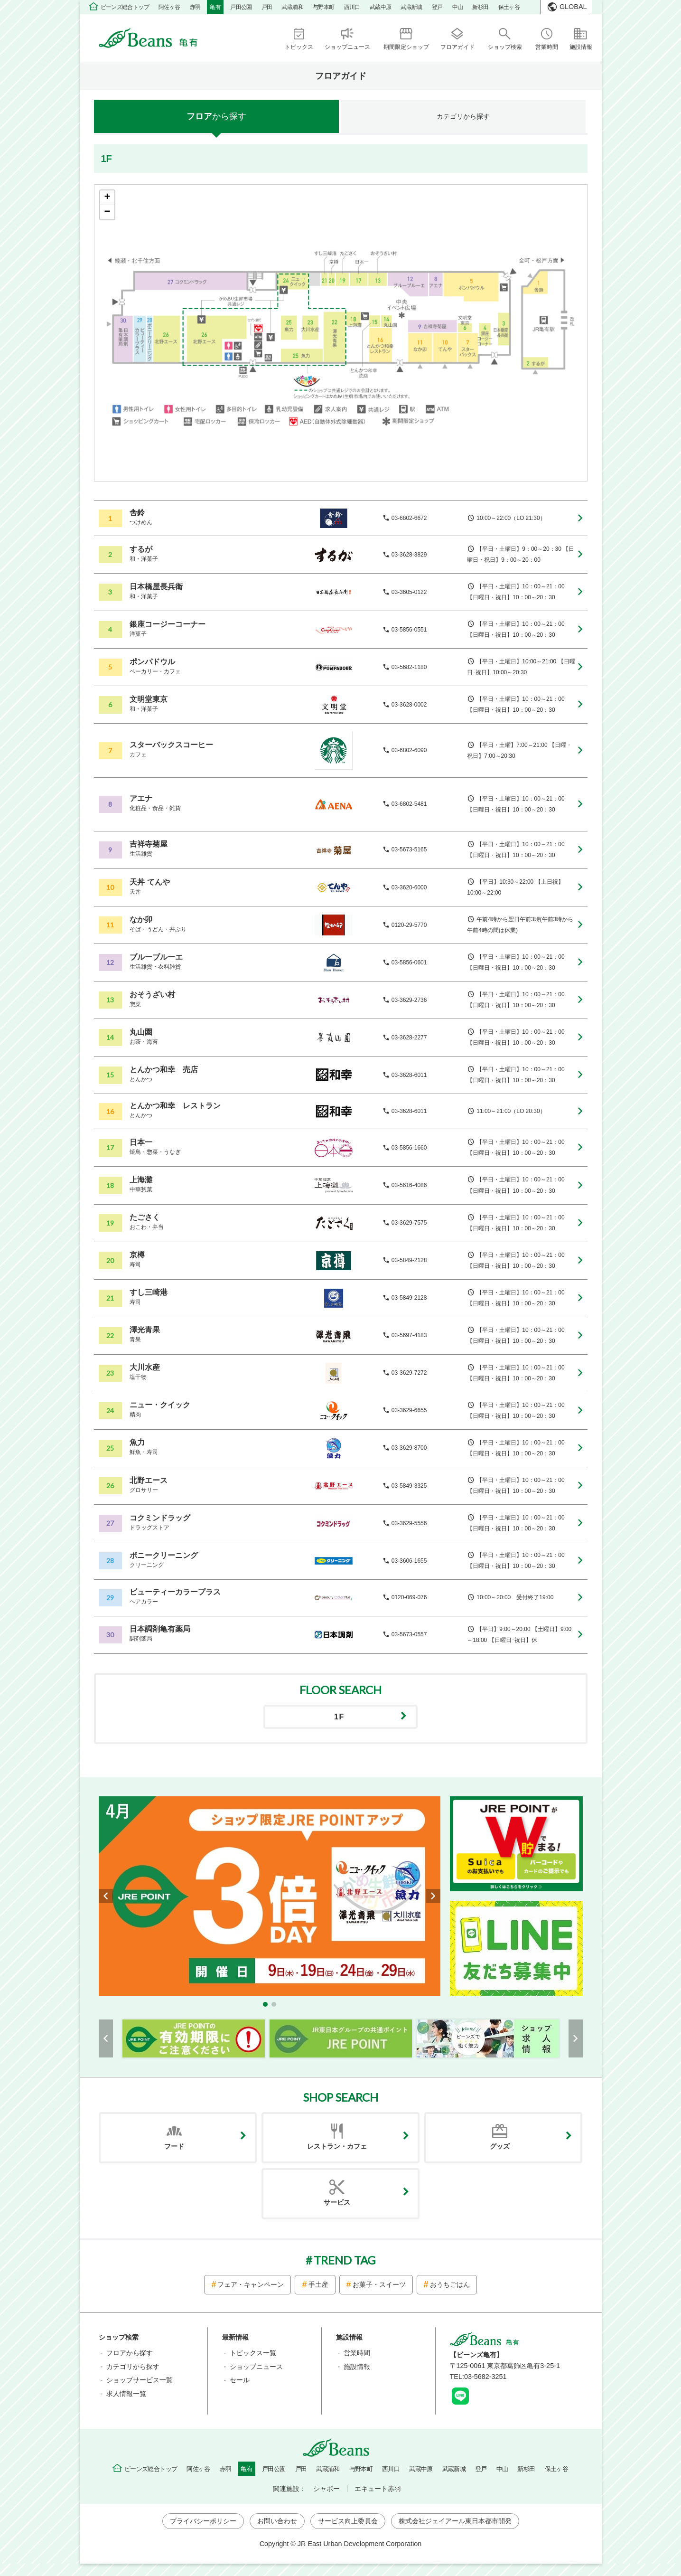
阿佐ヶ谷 (169, 7)
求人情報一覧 (126, 2393)
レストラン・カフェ (337, 2146)
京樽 (137, 1255)
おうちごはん (450, 2284)
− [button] (107, 212)
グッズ (500, 2146)
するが (141, 549)
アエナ (141, 798)
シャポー (326, 2488)
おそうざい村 (152, 995)
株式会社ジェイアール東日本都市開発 (455, 2521)
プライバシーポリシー (203, 2521)
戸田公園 (241, 7)
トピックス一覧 (253, 2353)
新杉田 (480, 7)
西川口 (352, 7)
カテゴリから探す (132, 2366)
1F (339, 1717)
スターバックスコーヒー (171, 745)
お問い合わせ (277, 2521)
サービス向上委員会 (348, 2521)
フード (174, 2146)
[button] (265, 2004)
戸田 (266, 7)
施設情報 (357, 2366)
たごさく (145, 1217)
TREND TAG (344, 2260)
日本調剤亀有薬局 (160, 1629)
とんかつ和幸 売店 (164, 1070)
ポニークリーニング (164, 1555)
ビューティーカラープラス (175, 1592)
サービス (337, 2202)
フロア (216, 116)
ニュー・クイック (160, 1405)
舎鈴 (137, 513)
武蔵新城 (411, 7)
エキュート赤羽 (377, 2488)
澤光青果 (145, 1330)
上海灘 (141, 1180)
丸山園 (141, 1032)
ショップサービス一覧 (139, 2380)
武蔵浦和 (292, 7)
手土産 (318, 2284)
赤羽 (195, 7)
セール (240, 2380)
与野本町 (324, 7)
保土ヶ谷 (509, 7)
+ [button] (107, 197)
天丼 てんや (149, 882)
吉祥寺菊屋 (149, 844)
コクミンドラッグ (160, 1518)
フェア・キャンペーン (250, 2284)
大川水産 (145, 1367)
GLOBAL (573, 6)
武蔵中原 (381, 7)
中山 (457, 7)
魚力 (137, 1442)
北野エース (149, 1480)
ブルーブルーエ (156, 957)
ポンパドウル (152, 662)
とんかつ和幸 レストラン (175, 1106)
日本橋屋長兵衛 (156, 587)
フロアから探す (129, 2353)
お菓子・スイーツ (379, 2284)
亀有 (215, 7)
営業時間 (357, 2353)
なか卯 (141, 919)
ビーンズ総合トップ (125, 7)
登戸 (437, 7)
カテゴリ (463, 116)
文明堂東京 (149, 699)
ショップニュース (256, 2366)
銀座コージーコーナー (167, 624)
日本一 (141, 1142)
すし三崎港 (149, 1292)
